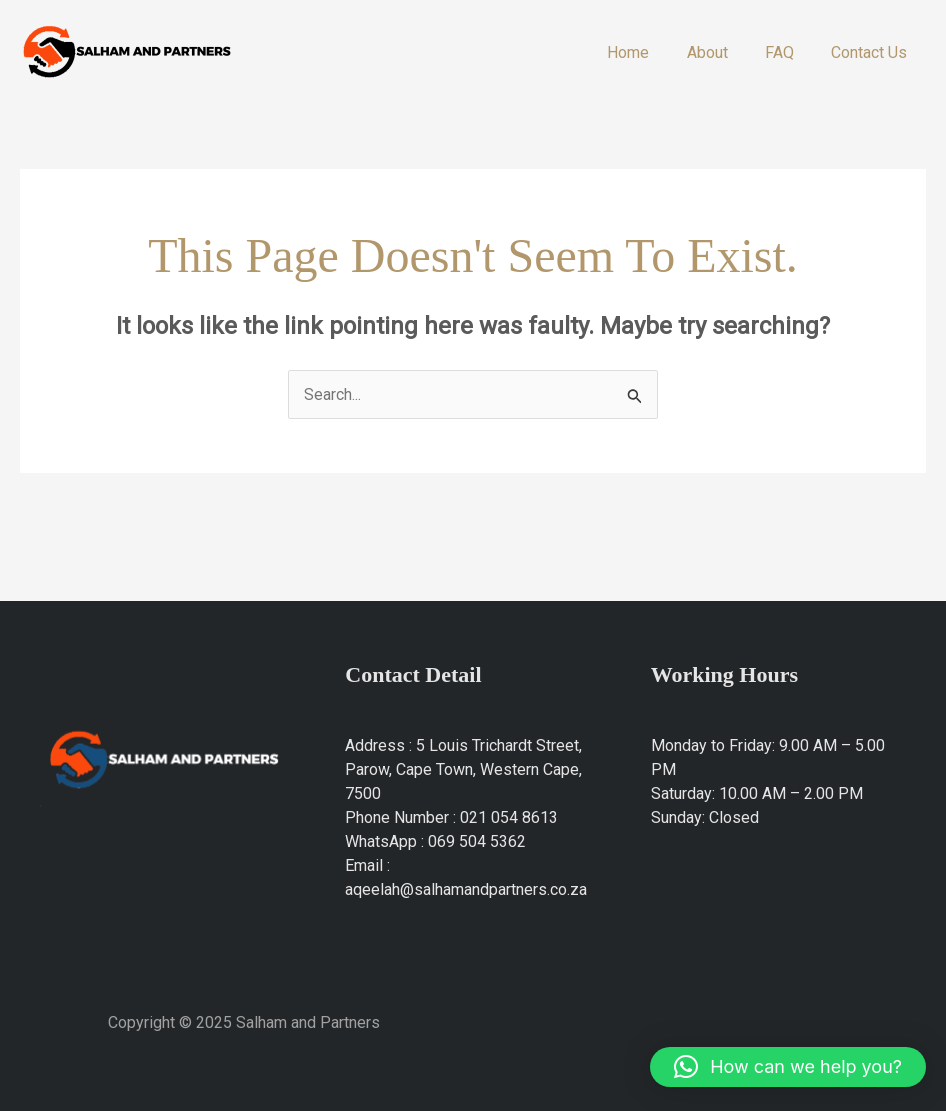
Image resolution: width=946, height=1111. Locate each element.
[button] (788, 1067)
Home (647, 52)
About (720, 52)
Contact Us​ (872, 52)
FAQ (787, 52)
